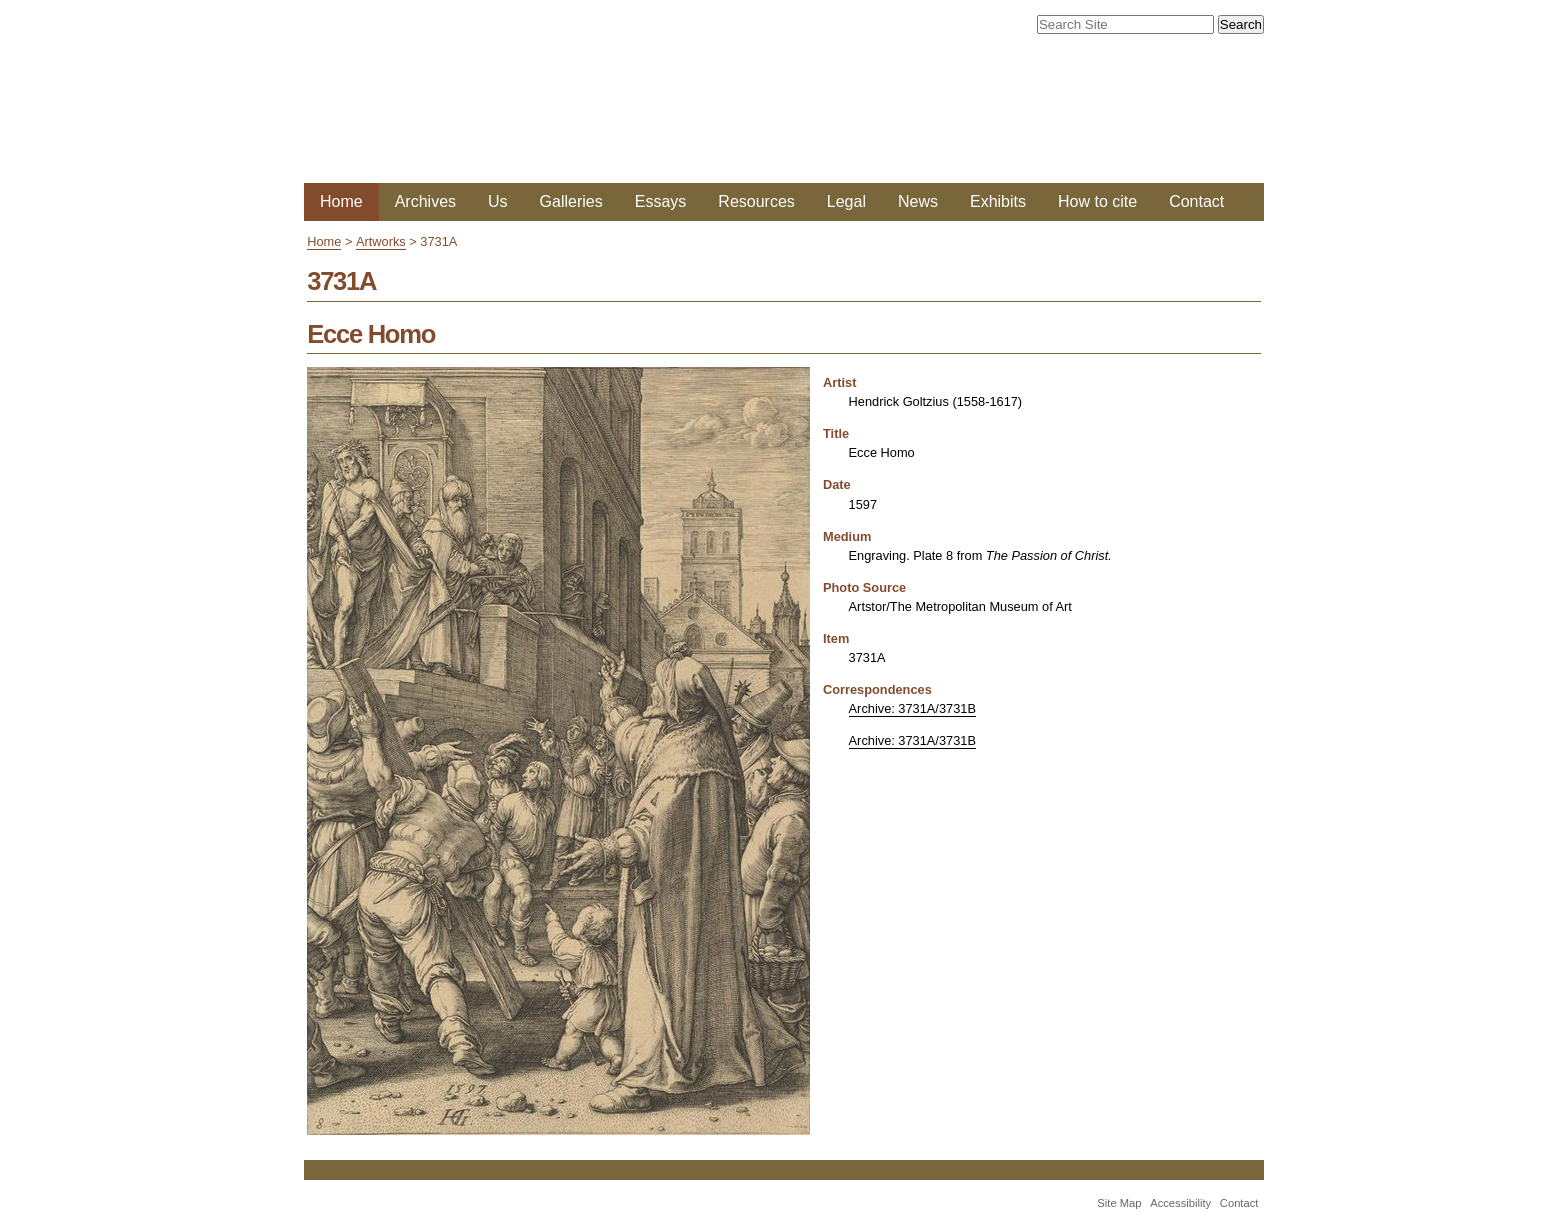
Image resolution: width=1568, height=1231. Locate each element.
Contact (1196, 201)
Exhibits (998, 201)
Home (341, 201)
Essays (661, 201)
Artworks (381, 241)
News (918, 201)
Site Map (1119, 1203)
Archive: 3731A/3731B (912, 708)
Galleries (571, 201)
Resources (756, 201)
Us (498, 201)
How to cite (1097, 201)
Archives (425, 201)
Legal (846, 201)
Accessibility (1180, 1203)
